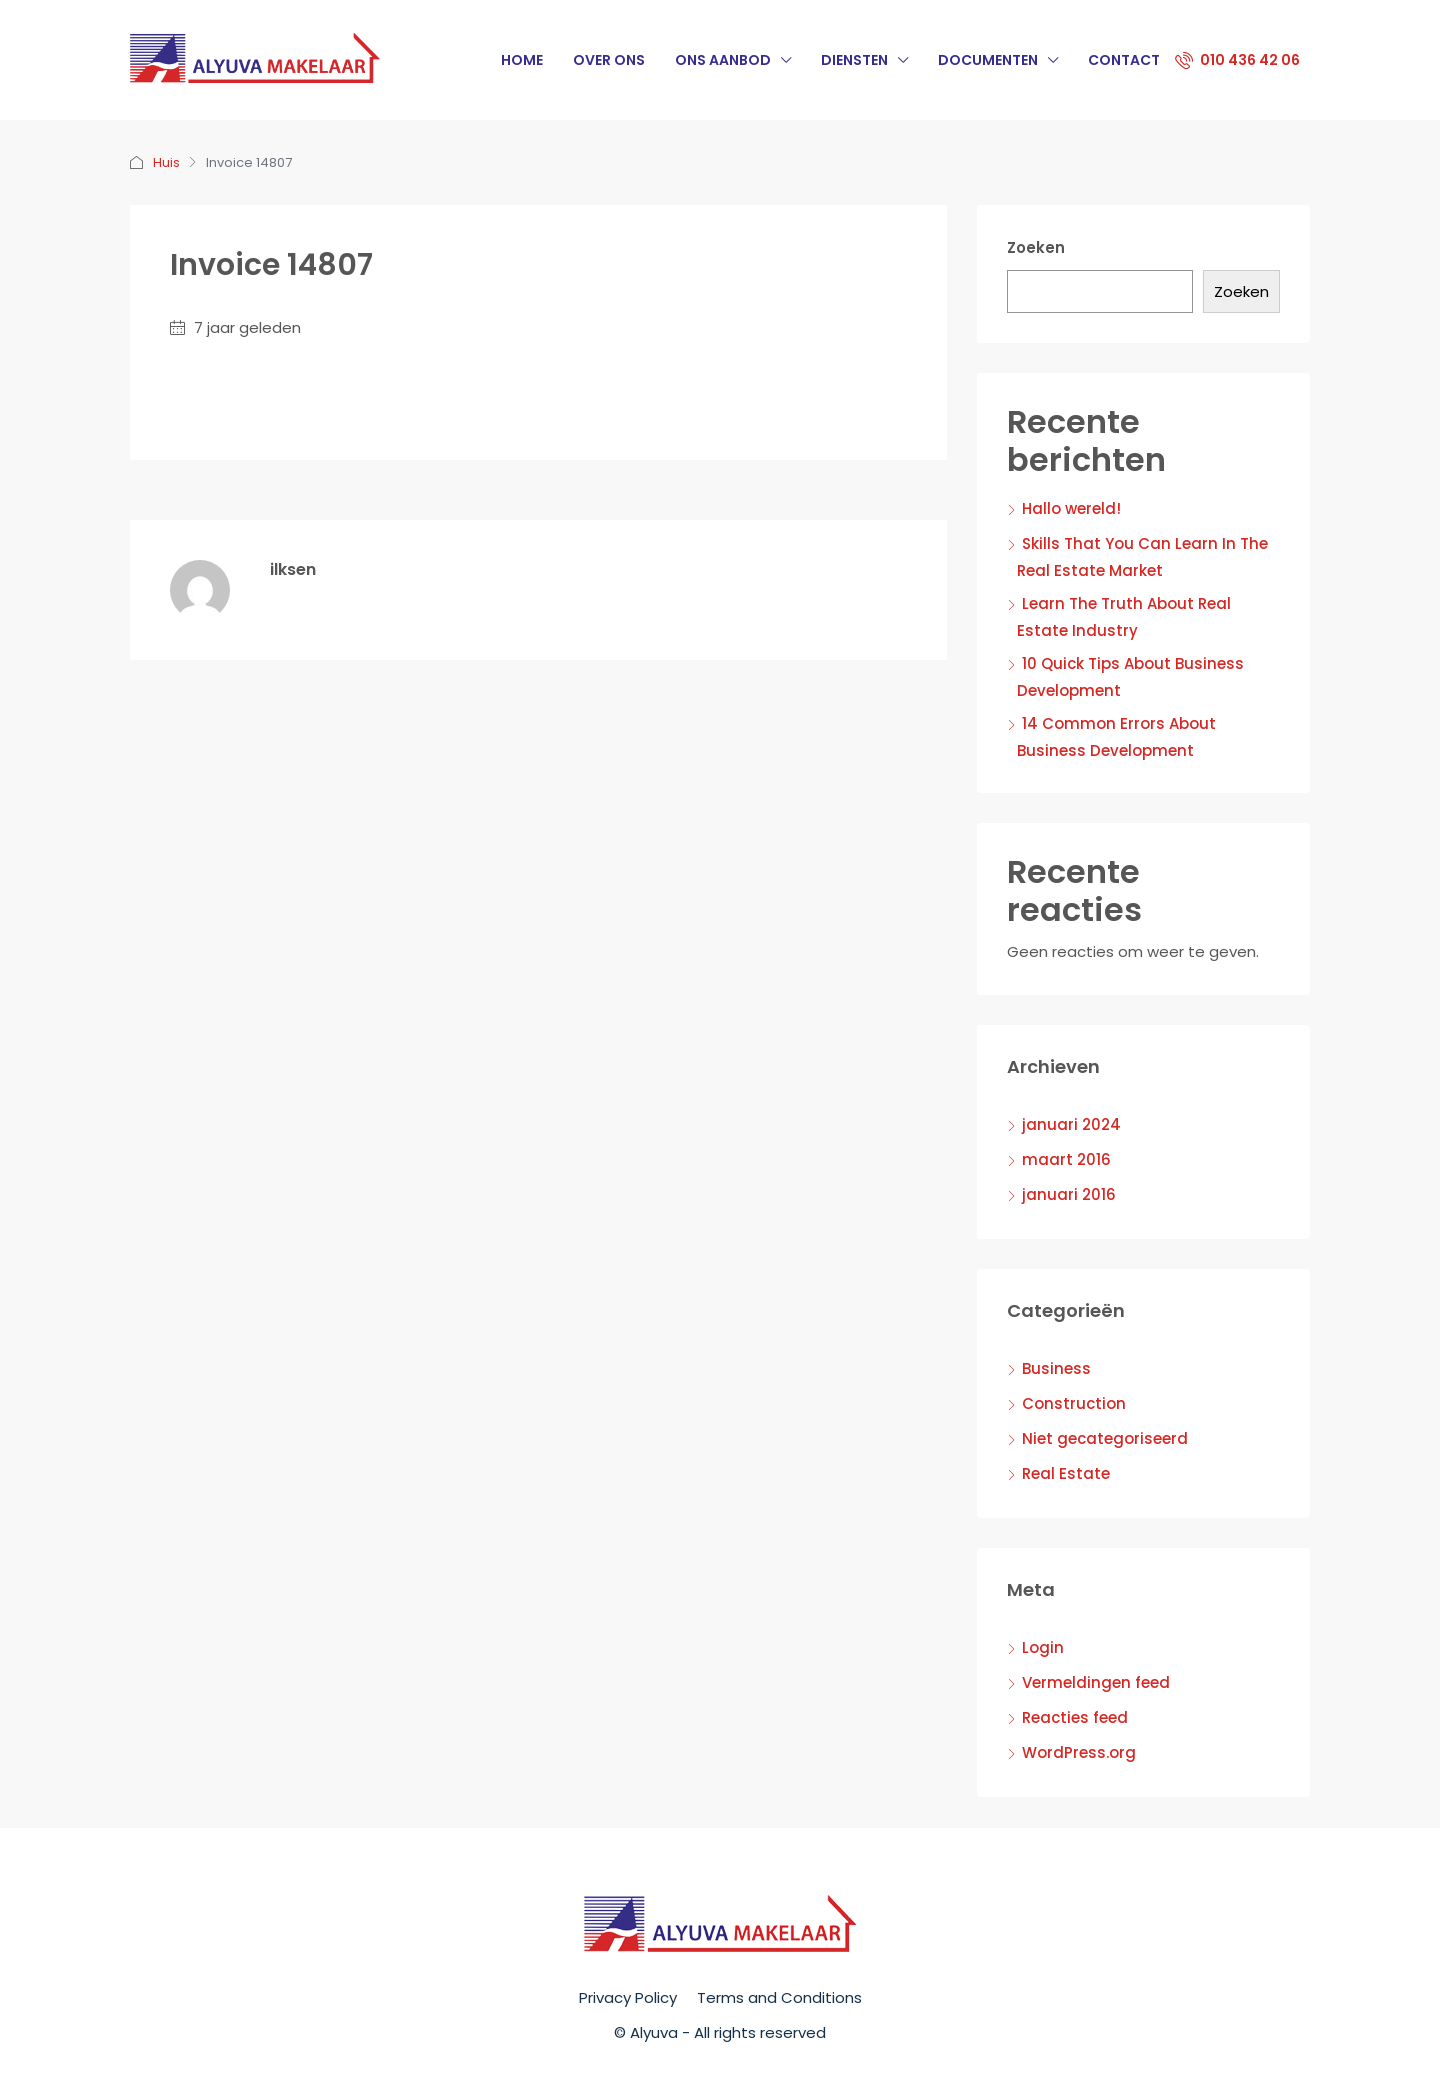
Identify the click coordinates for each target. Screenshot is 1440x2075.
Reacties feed (1075, 1717)
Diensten (854, 60)
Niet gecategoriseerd (1105, 1438)
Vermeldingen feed (1096, 1682)
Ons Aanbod (723, 60)
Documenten (988, 60)
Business (1056, 1368)
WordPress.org (1079, 1752)
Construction (1074, 1403)
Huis (166, 162)
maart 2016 (1066, 1159)
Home (522, 60)
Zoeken (1036, 247)
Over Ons (609, 60)
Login (1043, 1647)
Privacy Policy (628, 1997)
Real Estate (1066, 1473)
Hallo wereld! (1071, 508)
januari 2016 (1069, 1194)
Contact (1124, 60)
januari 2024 (1071, 1124)
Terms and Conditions (779, 1997)
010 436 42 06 (1237, 60)
